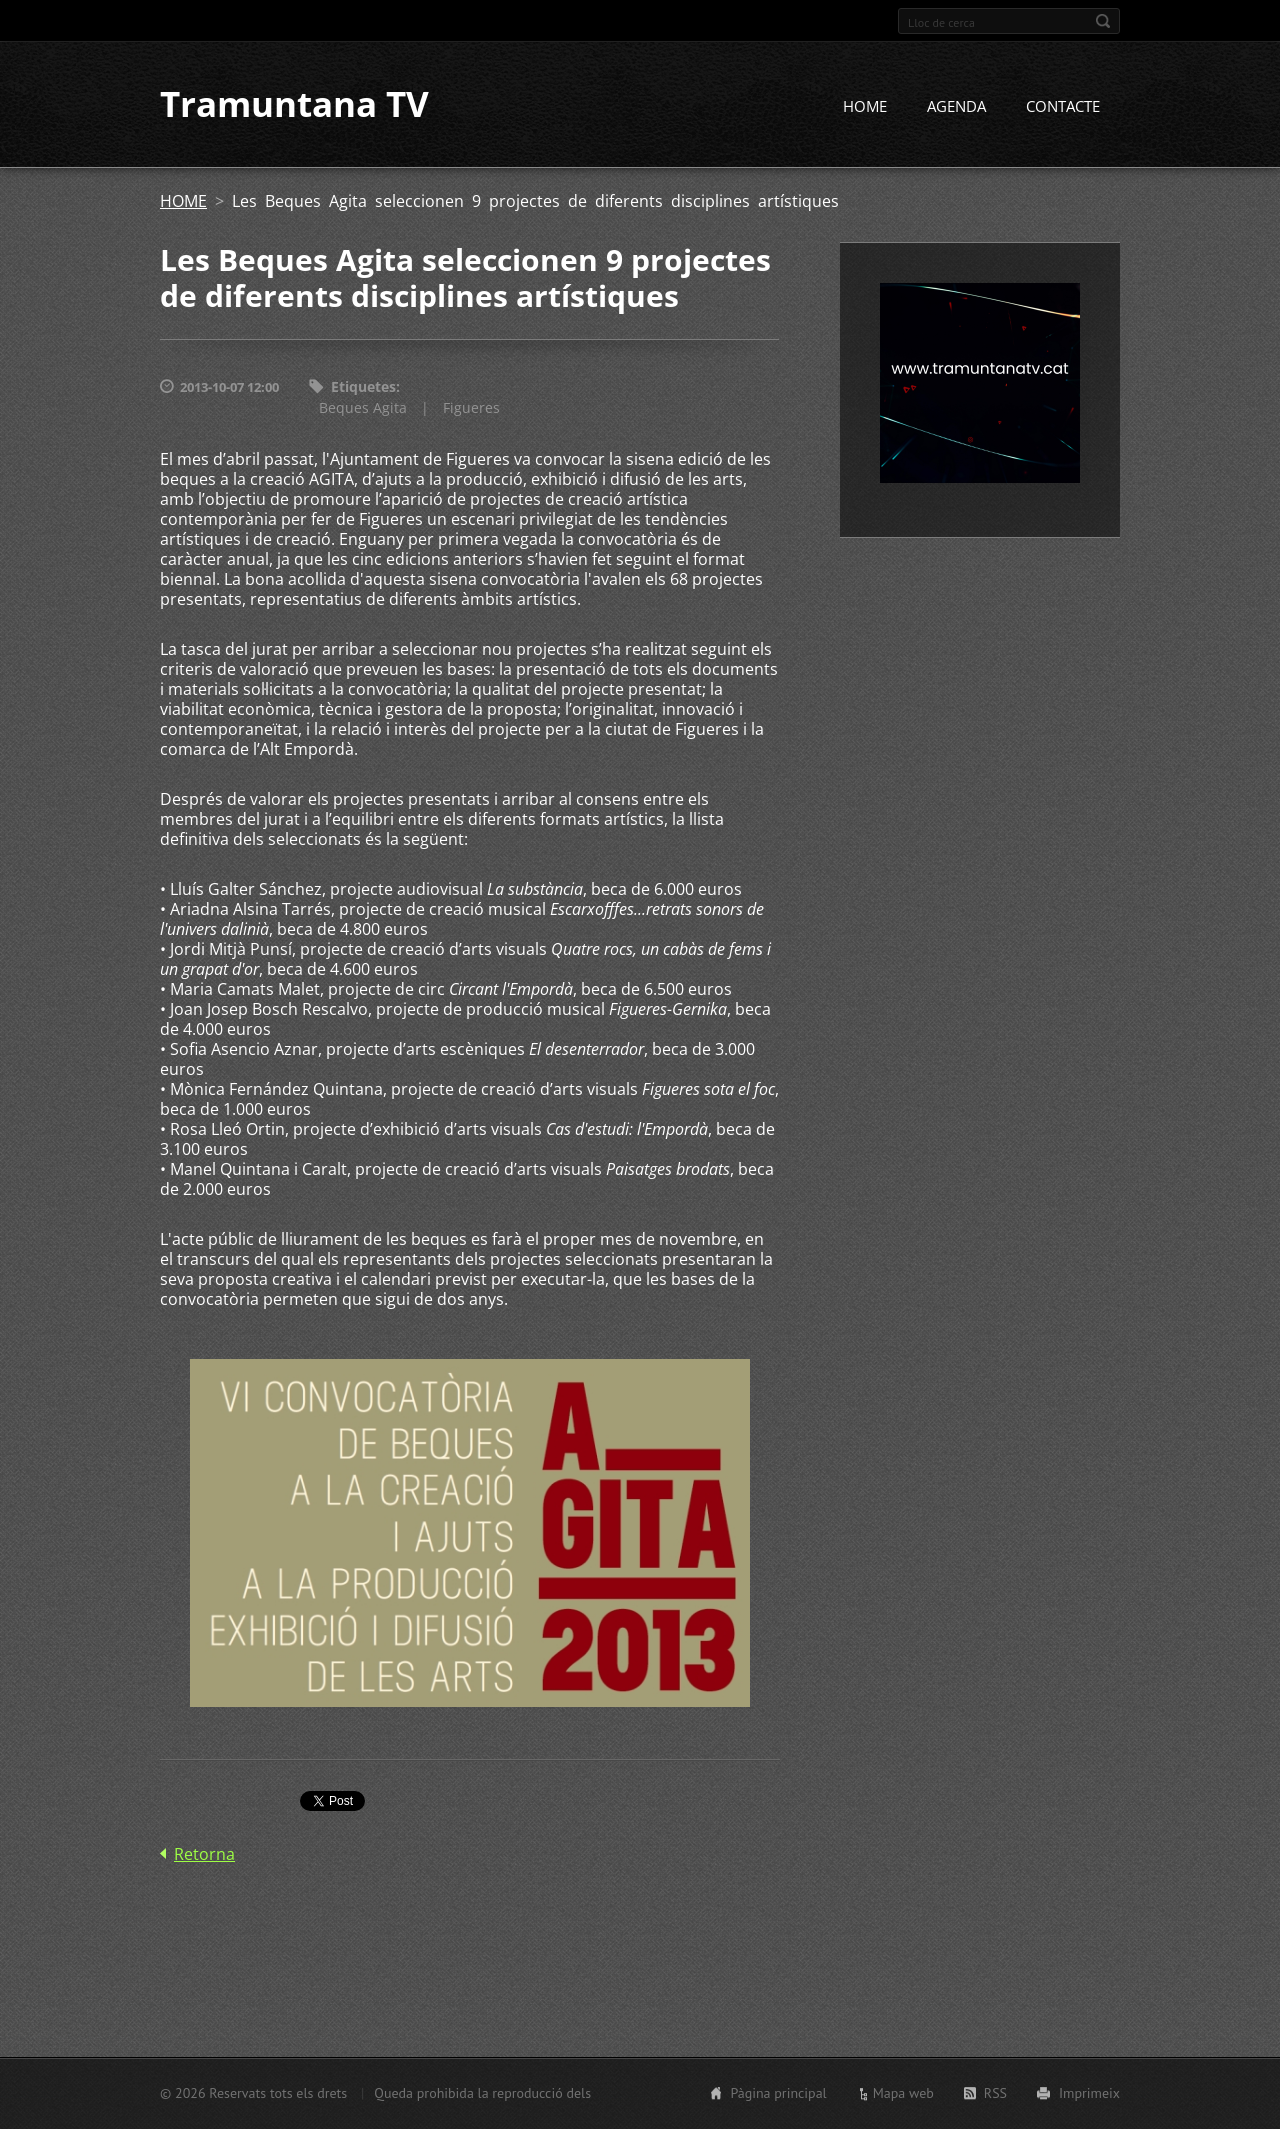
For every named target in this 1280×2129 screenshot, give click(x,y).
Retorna (204, 1854)
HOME (865, 107)
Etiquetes (363, 387)
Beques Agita (363, 407)
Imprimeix (1089, 2093)
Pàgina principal (778, 2093)
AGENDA (956, 107)
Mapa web (903, 2093)
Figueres (471, 407)
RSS (995, 2093)
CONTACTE (1063, 107)
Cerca (1103, 21)
